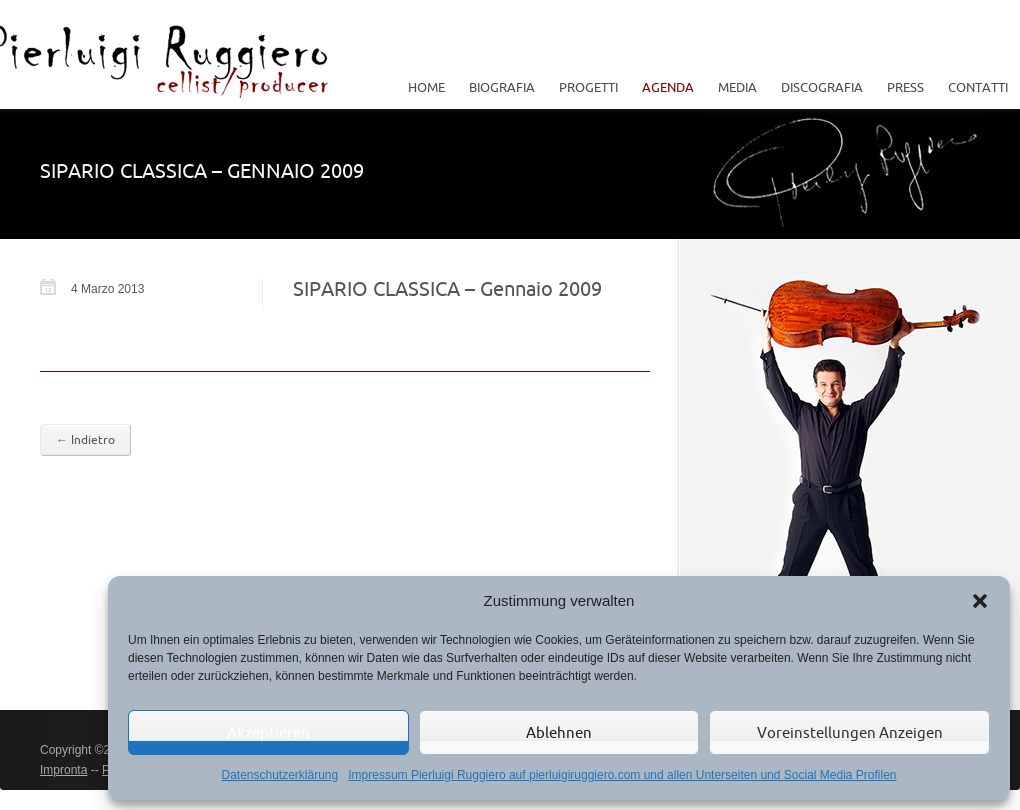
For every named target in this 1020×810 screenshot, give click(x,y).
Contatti (978, 87)
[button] (980, 601)
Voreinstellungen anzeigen (850, 732)
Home (426, 87)
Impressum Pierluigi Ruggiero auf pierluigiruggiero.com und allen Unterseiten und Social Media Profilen (622, 775)
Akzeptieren (268, 732)
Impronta (63, 770)
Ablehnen (559, 732)
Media (732, 87)
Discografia (822, 87)
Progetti (583, 87)
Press (905, 87)
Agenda (668, 87)
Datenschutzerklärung (279, 775)
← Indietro (85, 439)
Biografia (502, 87)
